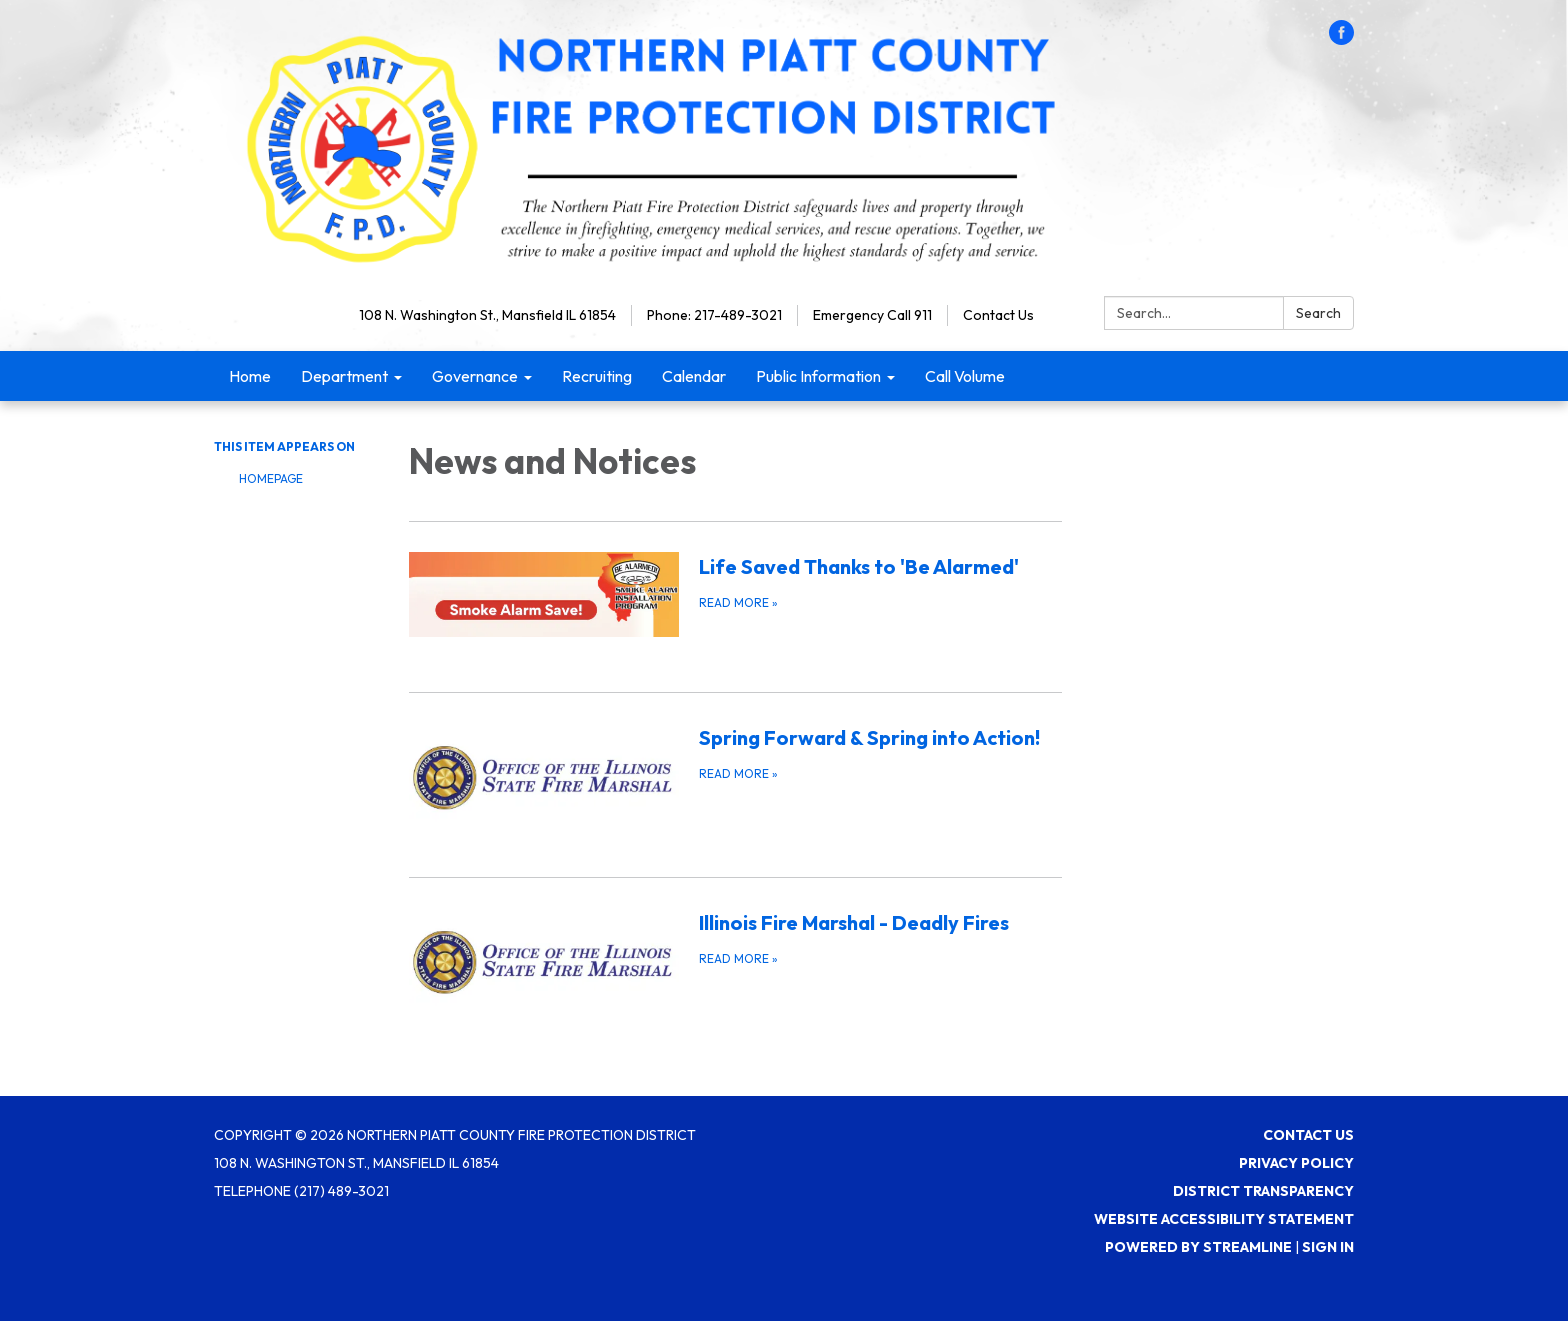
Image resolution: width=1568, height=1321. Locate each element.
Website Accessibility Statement (1224, 1219)
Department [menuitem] (344, 376)
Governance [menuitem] (475, 376)
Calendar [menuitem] (694, 376)
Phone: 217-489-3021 (714, 315)
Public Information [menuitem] (818, 376)
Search (1318, 313)
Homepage (271, 478)
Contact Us (998, 315)
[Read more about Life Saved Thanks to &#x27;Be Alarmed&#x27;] (735, 594)
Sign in (1328, 1247)
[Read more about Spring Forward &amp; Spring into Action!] (735, 771)
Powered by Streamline (1198, 1247)
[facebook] (1341, 39)
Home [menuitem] (250, 376)
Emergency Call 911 (872, 315)
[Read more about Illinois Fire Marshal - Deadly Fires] (735, 956)
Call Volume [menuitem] (965, 376)
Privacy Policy (1296, 1163)
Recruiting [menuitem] (597, 376)
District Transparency (1263, 1191)
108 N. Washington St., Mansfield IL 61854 (487, 315)
